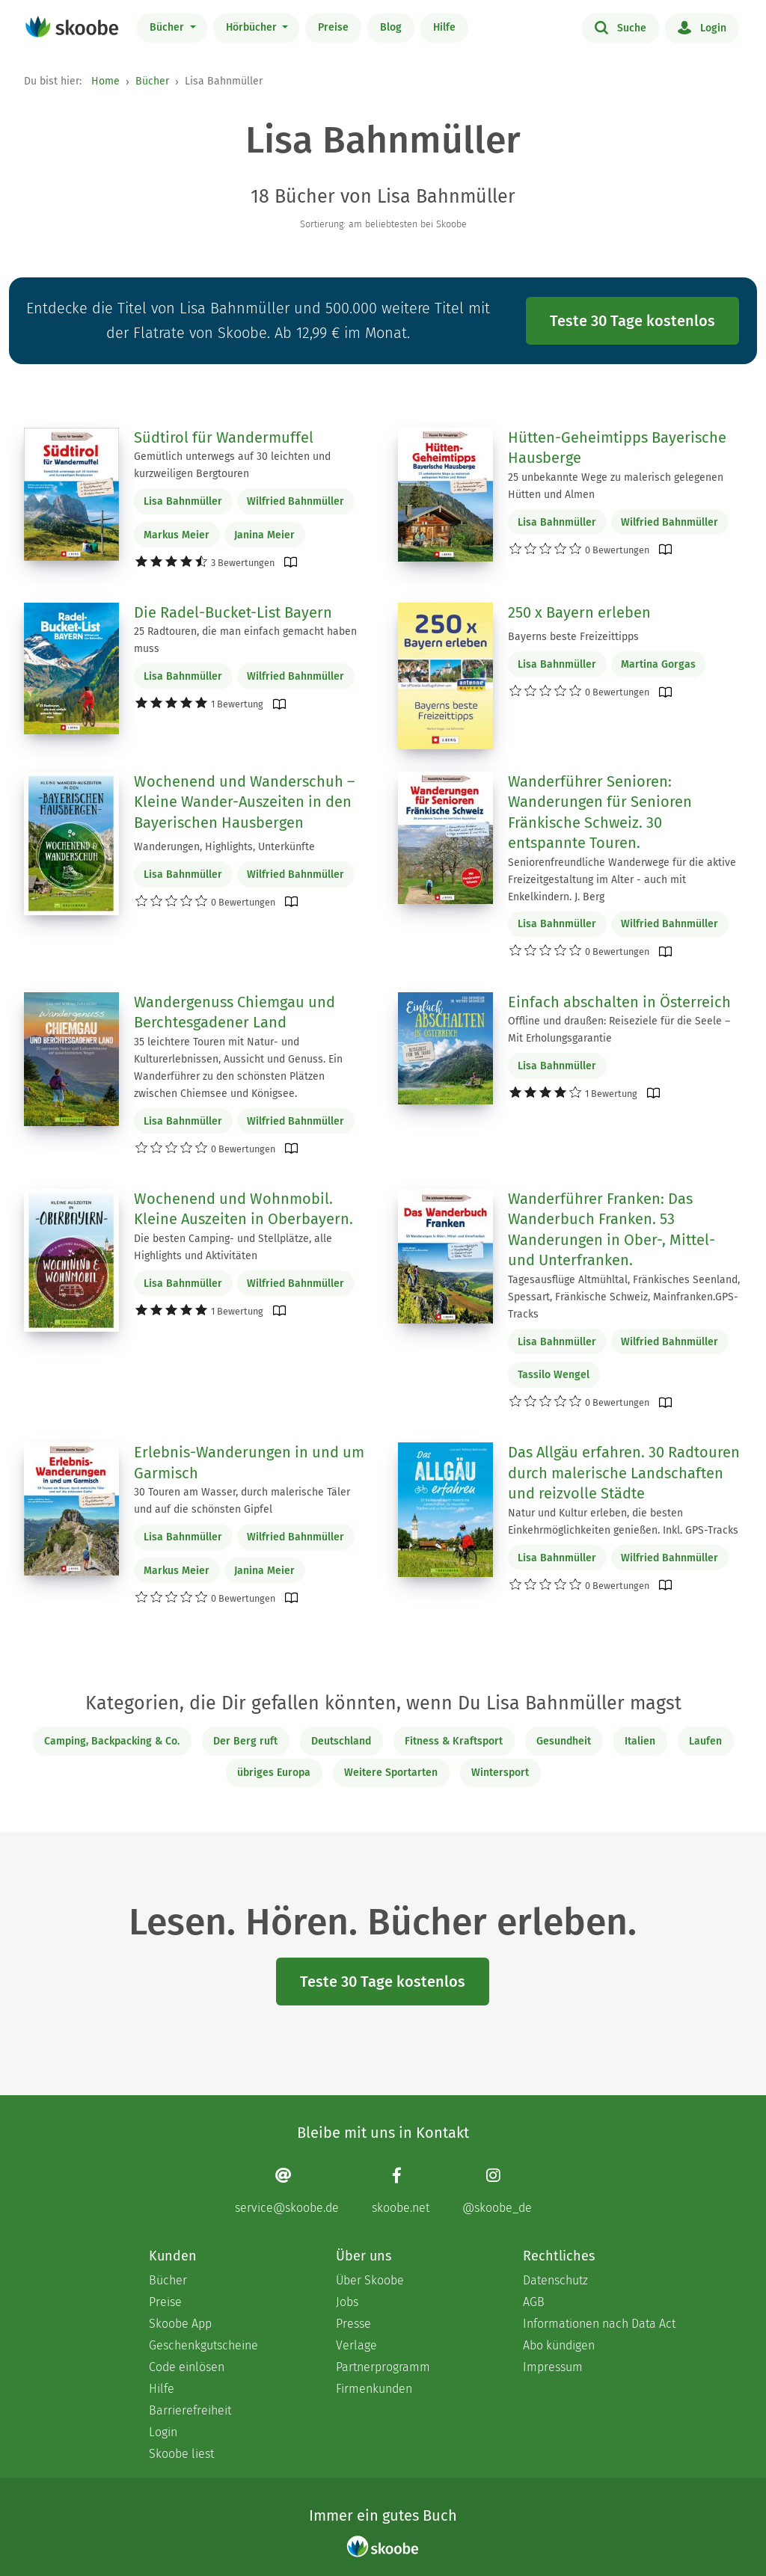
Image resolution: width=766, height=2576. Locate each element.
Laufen (705, 1741)
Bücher (168, 27)
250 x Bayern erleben (579, 612)
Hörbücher (253, 27)
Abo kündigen (559, 2345)
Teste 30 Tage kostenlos (632, 321)
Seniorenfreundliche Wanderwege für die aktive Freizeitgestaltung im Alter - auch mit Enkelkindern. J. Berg (622, 879)
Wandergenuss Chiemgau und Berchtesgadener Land (234, 1012)
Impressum (553, 2367)
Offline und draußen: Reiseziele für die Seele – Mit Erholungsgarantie (619, 1030)
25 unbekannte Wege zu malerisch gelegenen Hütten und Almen (615, 486)
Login (702, 26)
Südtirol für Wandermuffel (223, 437)
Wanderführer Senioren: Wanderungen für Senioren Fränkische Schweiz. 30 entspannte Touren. (600, 812)
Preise (333, 27)
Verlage (356, 2345)
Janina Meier (264, 535)
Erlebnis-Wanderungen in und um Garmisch (249, 1462)
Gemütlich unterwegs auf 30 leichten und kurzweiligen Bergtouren (232, 465)
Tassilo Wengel (553, 1374)
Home (105, 81)
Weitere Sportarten (391, 1772)
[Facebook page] (400, 2190)
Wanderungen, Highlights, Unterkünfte (224, 846)
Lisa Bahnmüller (183, 501)
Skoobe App (180, 2324)
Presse (353, 2324)
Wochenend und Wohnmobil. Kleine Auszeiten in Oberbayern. (243, 1209)
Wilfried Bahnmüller (295, 501)
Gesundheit (563, 1741)
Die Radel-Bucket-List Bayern (233, 612)
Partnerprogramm (383, 2367)
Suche (620, 26)
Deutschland (341, 1741)
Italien (640, 1741)
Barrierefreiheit (190, 2410)
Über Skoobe (370, 2280)
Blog (391, 27)
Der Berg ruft (245, 1741)
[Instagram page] (497, 2190)
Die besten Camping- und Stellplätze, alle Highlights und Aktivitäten (233, 1247)
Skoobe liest (181, 2454)
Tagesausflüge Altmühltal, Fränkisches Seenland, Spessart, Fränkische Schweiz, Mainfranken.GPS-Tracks (624, 1297)
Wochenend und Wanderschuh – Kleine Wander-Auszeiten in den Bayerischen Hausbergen (244, 801)
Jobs (347, 2302)
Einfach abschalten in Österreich (619, 1002)
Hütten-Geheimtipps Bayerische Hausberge (617, 447)
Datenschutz (555, 2280)
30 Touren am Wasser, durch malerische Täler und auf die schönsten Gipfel (242, 1501)
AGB (534, 2302)
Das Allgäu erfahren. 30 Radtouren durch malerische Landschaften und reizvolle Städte (624, 1472)
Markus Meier (176, 535)
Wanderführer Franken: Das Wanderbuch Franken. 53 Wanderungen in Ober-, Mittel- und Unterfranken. (611, 1230)
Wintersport (500, 1772)
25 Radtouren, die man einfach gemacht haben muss (245, 640)
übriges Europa (273, 1772)
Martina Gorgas (658, 664)
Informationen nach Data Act (599, 2324)
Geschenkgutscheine (203, 2345)
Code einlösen (186, 2367)
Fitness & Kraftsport (454, 1741)
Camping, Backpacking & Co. (112, 1741)
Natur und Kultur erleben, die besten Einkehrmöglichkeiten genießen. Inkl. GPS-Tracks (623, 1522)
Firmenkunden (374, 2389)
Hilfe (444, 27)
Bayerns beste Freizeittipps (573, 636)
